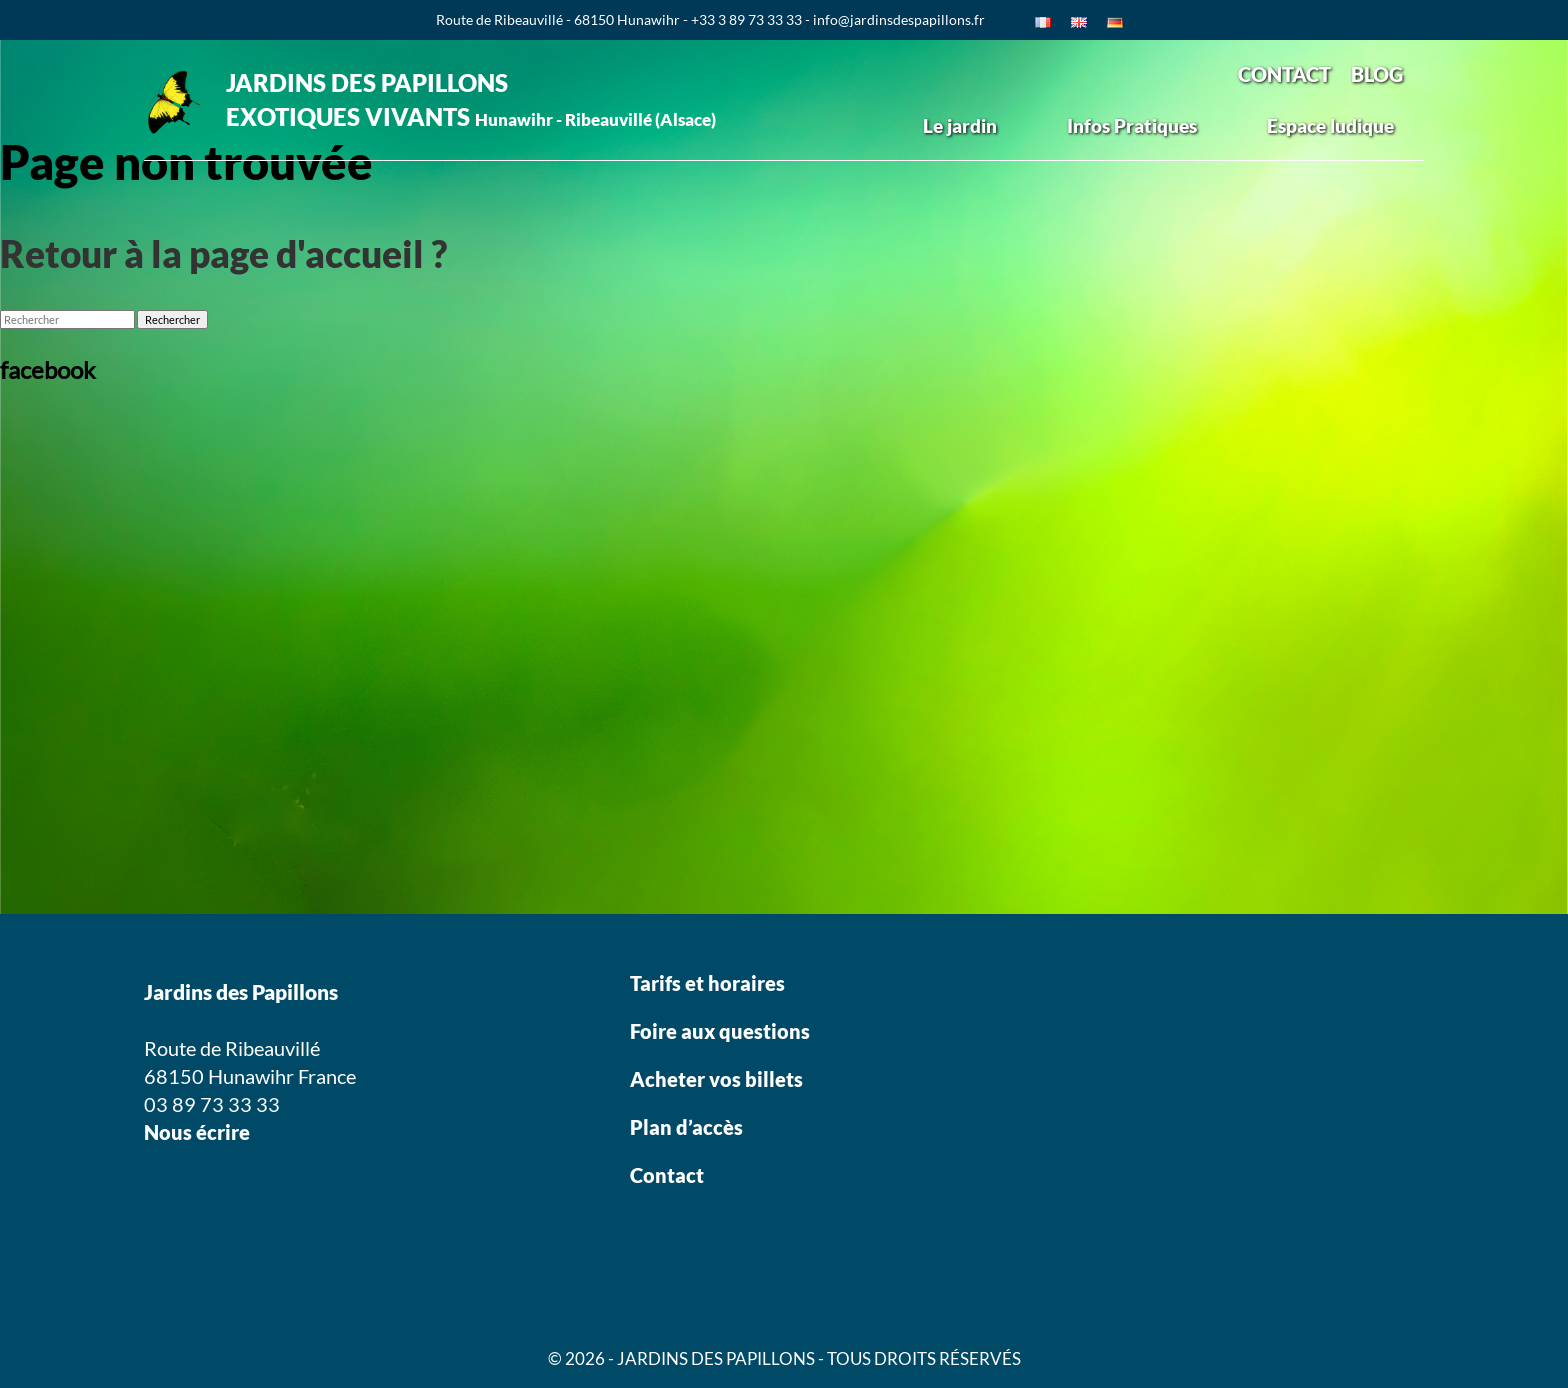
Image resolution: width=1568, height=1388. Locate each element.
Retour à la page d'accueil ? (223, 253)
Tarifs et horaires (707, 983)
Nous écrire (197, 1132)
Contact (667, 1175)
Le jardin (960, 125)
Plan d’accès (686, 1127)
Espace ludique (1330, 125)
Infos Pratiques (1132, 125)
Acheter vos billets (718, 1079)
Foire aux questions (720, 1031)
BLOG (1377, 74)
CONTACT (1284, 74)
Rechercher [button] (172, 319)
